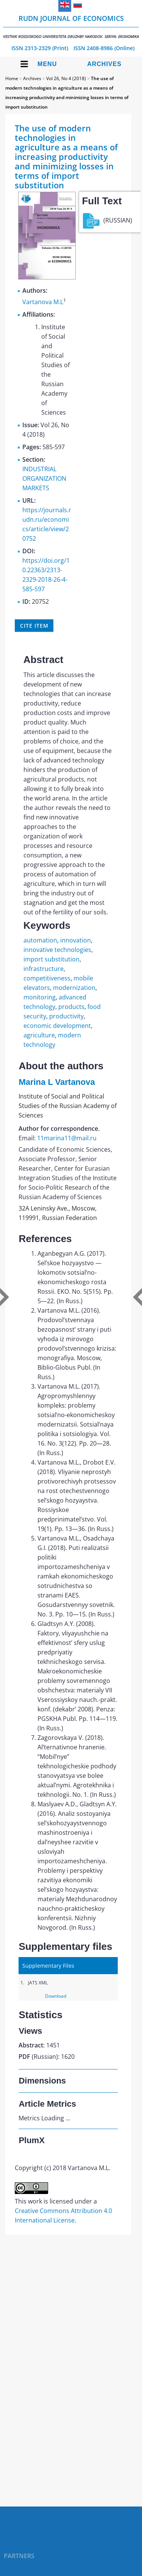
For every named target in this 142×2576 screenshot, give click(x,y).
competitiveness (46, 978)
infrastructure (43, 968)
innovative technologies (57, 949)
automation (40, 940)
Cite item (34, 625)
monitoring (39, 997)
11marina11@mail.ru (67, 1138)
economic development (57, 1025)
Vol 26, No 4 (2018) (66, 78)
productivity (66, 1016)
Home (11, 78)
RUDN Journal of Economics (71, 26)
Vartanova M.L (42, 302)
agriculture (39, 1035)
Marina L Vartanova (57, 1082)
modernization (74, 987)
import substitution (51, 959)
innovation (75, 940)
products (71, 1006)
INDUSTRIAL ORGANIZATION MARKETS (44, 478)
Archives (104, 64)
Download (55, 1996)
